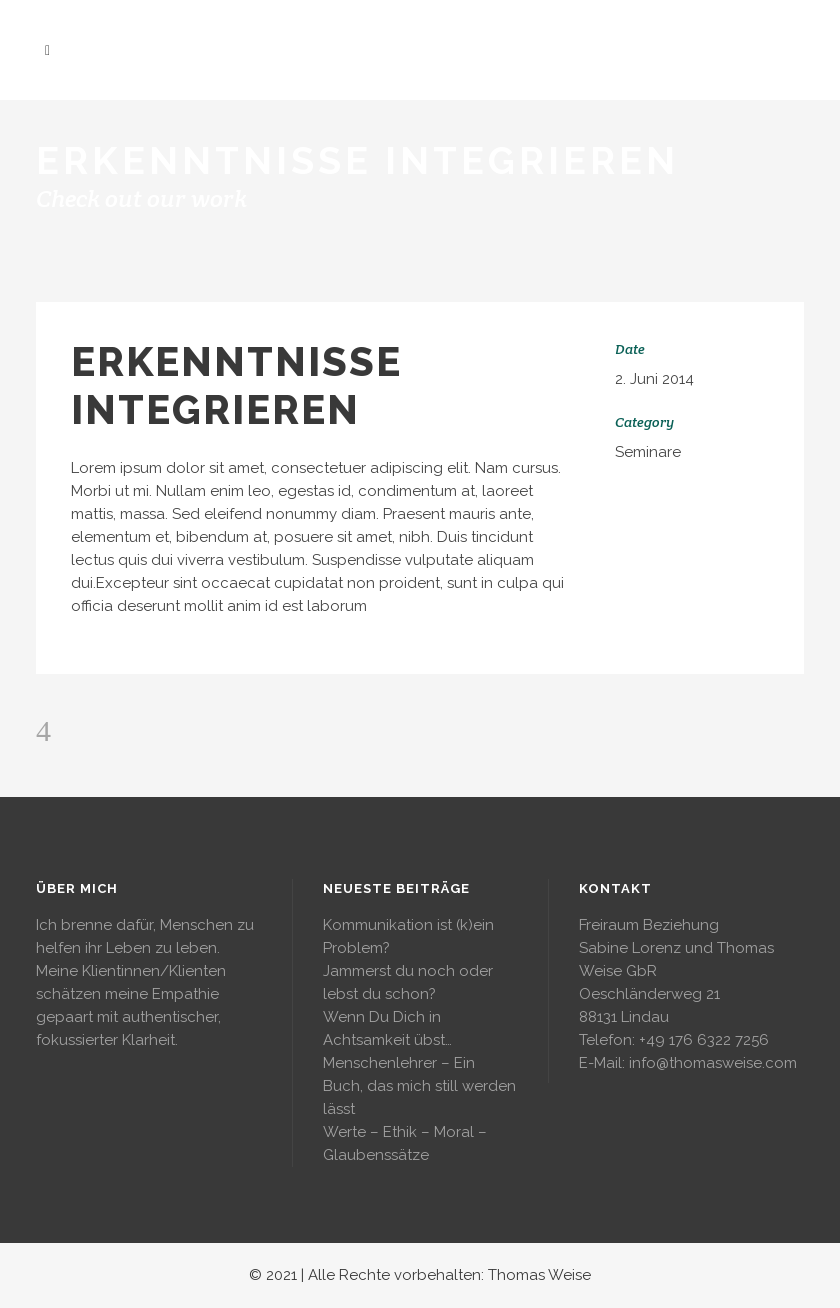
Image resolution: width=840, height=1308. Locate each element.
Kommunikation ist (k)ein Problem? (408, 936)
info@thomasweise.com (713, 1063)
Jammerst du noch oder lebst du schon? (408, 982)
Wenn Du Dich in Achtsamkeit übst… (387, 1028)
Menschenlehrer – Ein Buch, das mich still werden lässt (419, 1086)
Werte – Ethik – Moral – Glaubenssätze (405, 1143)
